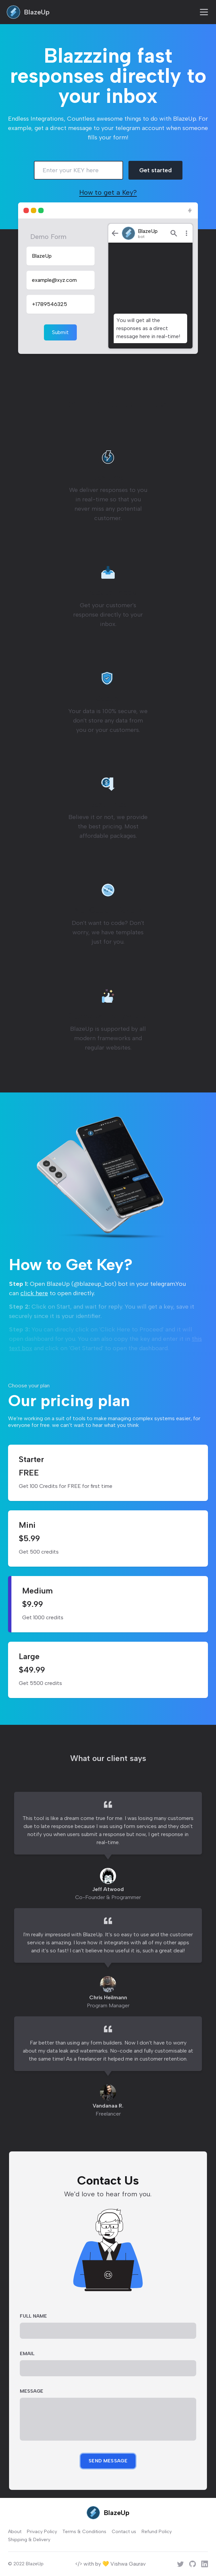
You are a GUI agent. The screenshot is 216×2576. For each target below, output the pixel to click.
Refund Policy (157, 2531)
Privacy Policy (42, 2531)
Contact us (124, 2531)
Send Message (108, 2461)
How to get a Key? (108, 192)
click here (34, 1293)
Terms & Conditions (84, 2531)
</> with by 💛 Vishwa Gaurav (110, 2564)
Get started (155, 170)
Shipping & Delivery (29, 2539)
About (14, 2531)
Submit (60, 332)
